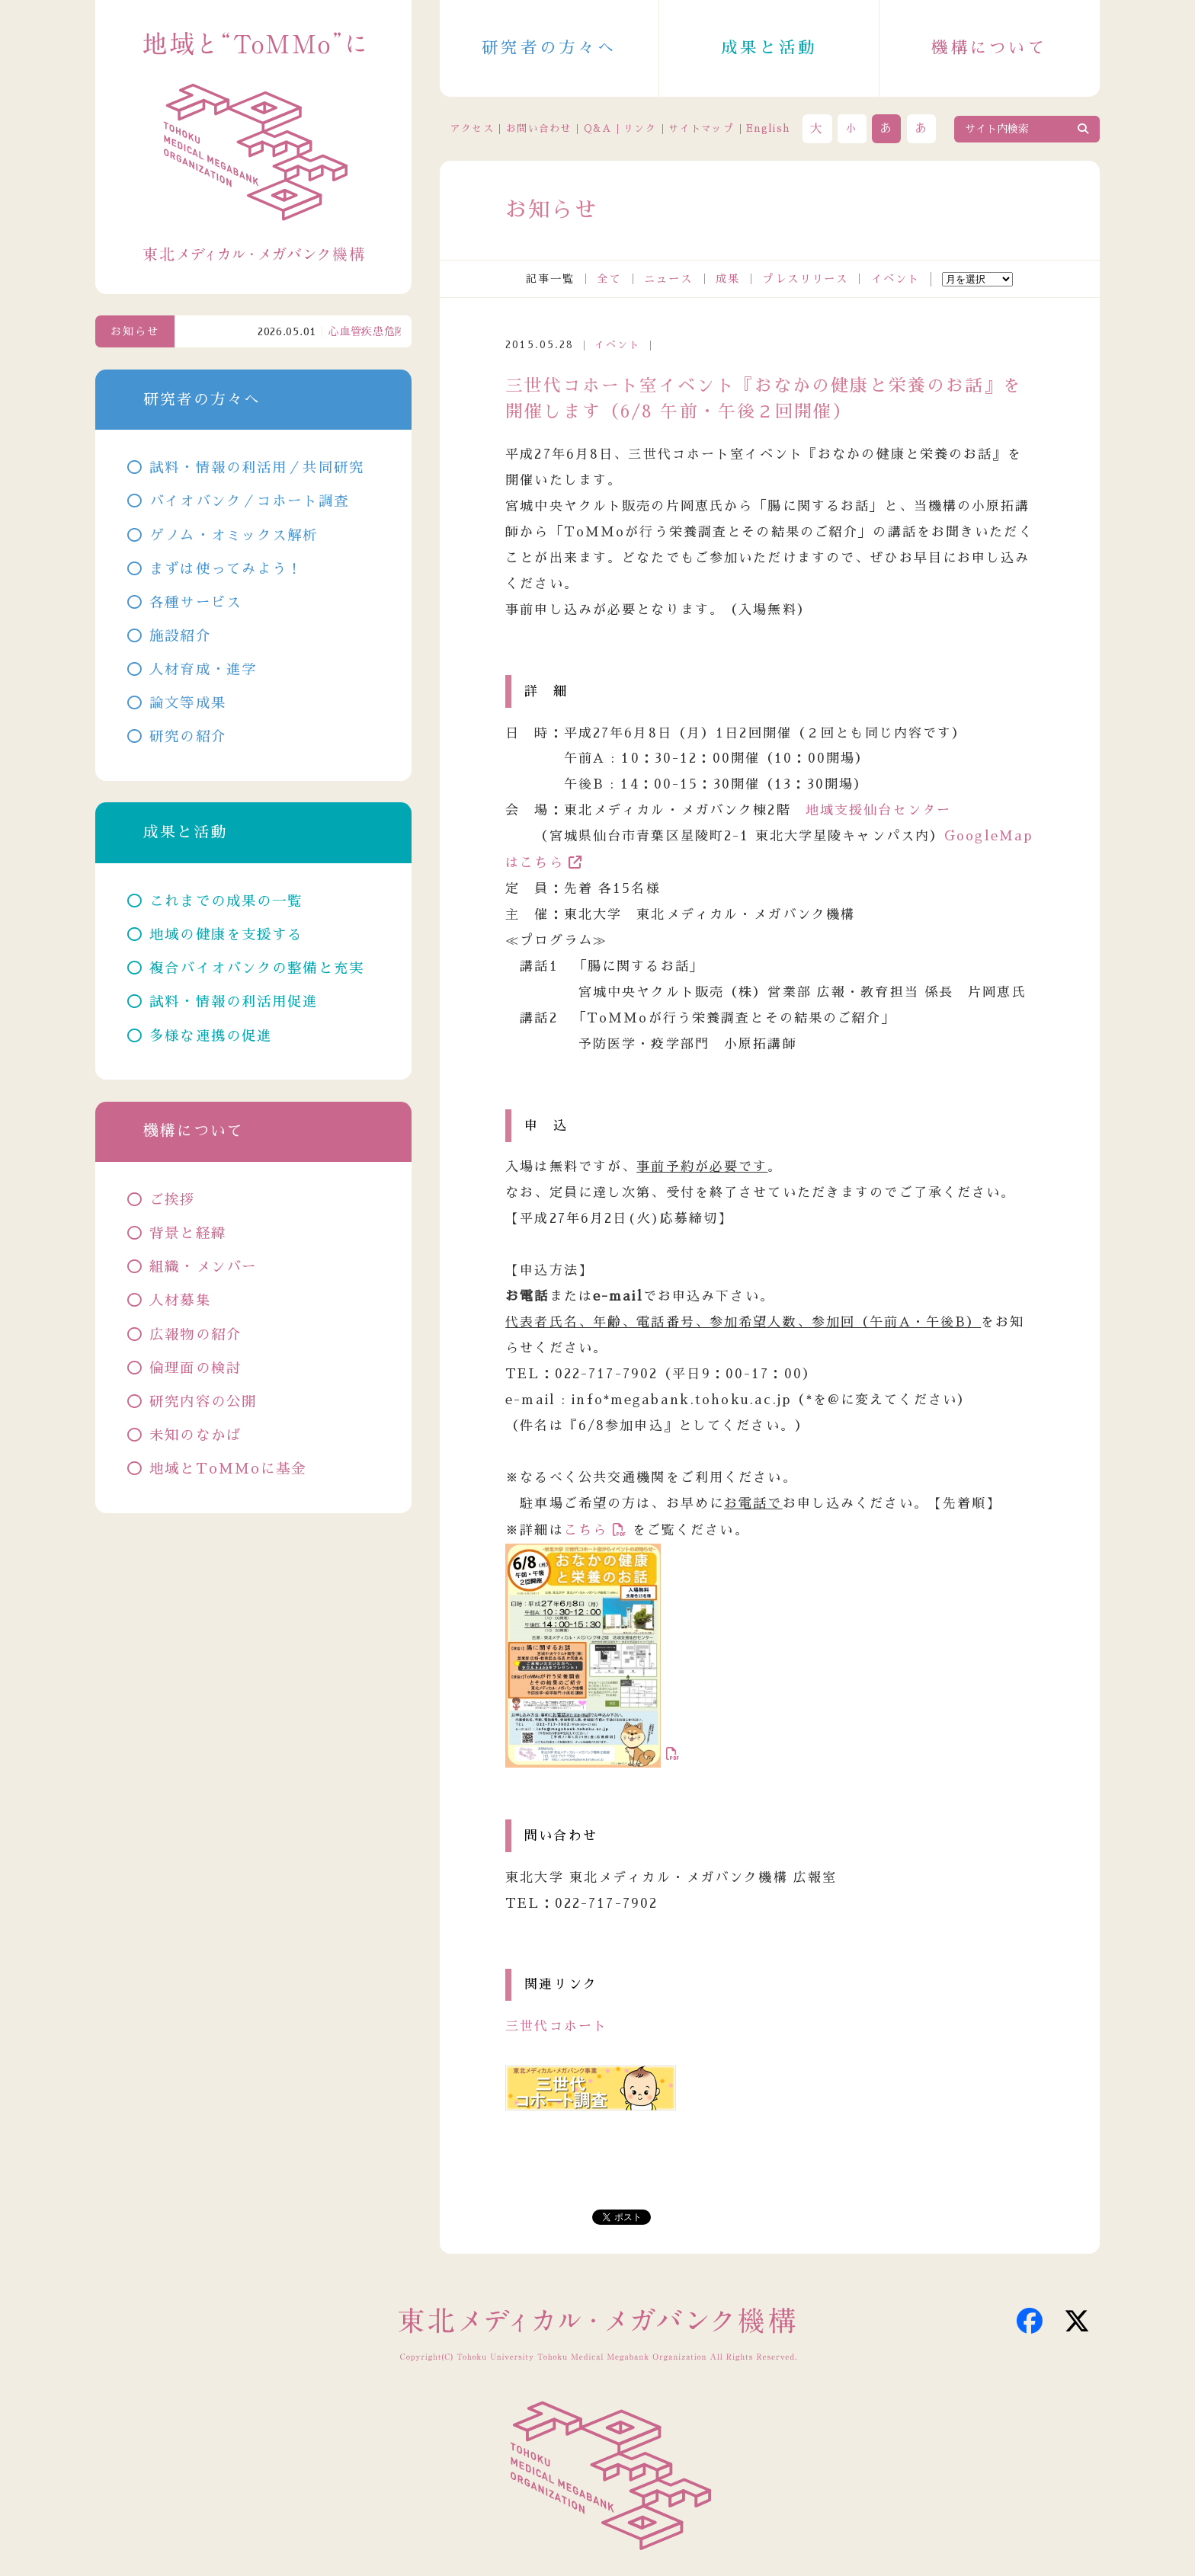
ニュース (669, 279)
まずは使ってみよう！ (226, 569)
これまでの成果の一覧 (226, 901)
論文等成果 (187, 703)
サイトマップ (701, 128)
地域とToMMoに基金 (227, 1469)
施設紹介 (180, 636)
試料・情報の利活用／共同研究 (256, 468)
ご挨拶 (172, 1200)
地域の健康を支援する (226, 935)
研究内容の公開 (203, 1402)
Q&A (597, 128)
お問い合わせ (539, 128)
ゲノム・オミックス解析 (233, 535)
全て (609, 279)
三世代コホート (556, 2026)
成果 (728, 279)
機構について (989, 48)
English (768, 128)
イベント (896, 279)
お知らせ (135, 331)
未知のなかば (195, 1435)
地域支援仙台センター (878, 810)
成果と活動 (769, 48)
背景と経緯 (187, 1233)
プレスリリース (805, 279)
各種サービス (195, 603)
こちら (585, 1530)
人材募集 (180, 1300)
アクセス (472, 128)
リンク (639, 128)
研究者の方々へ (549, 48)
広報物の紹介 (195, 1335)
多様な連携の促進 (210, 1036)
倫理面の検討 (195, 1368)
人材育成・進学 (203, 670)
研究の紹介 (187, 737)
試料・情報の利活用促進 (233, 1002)
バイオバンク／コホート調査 (249, 501)
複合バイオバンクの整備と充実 (256, 968)
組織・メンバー (203, 1267)
